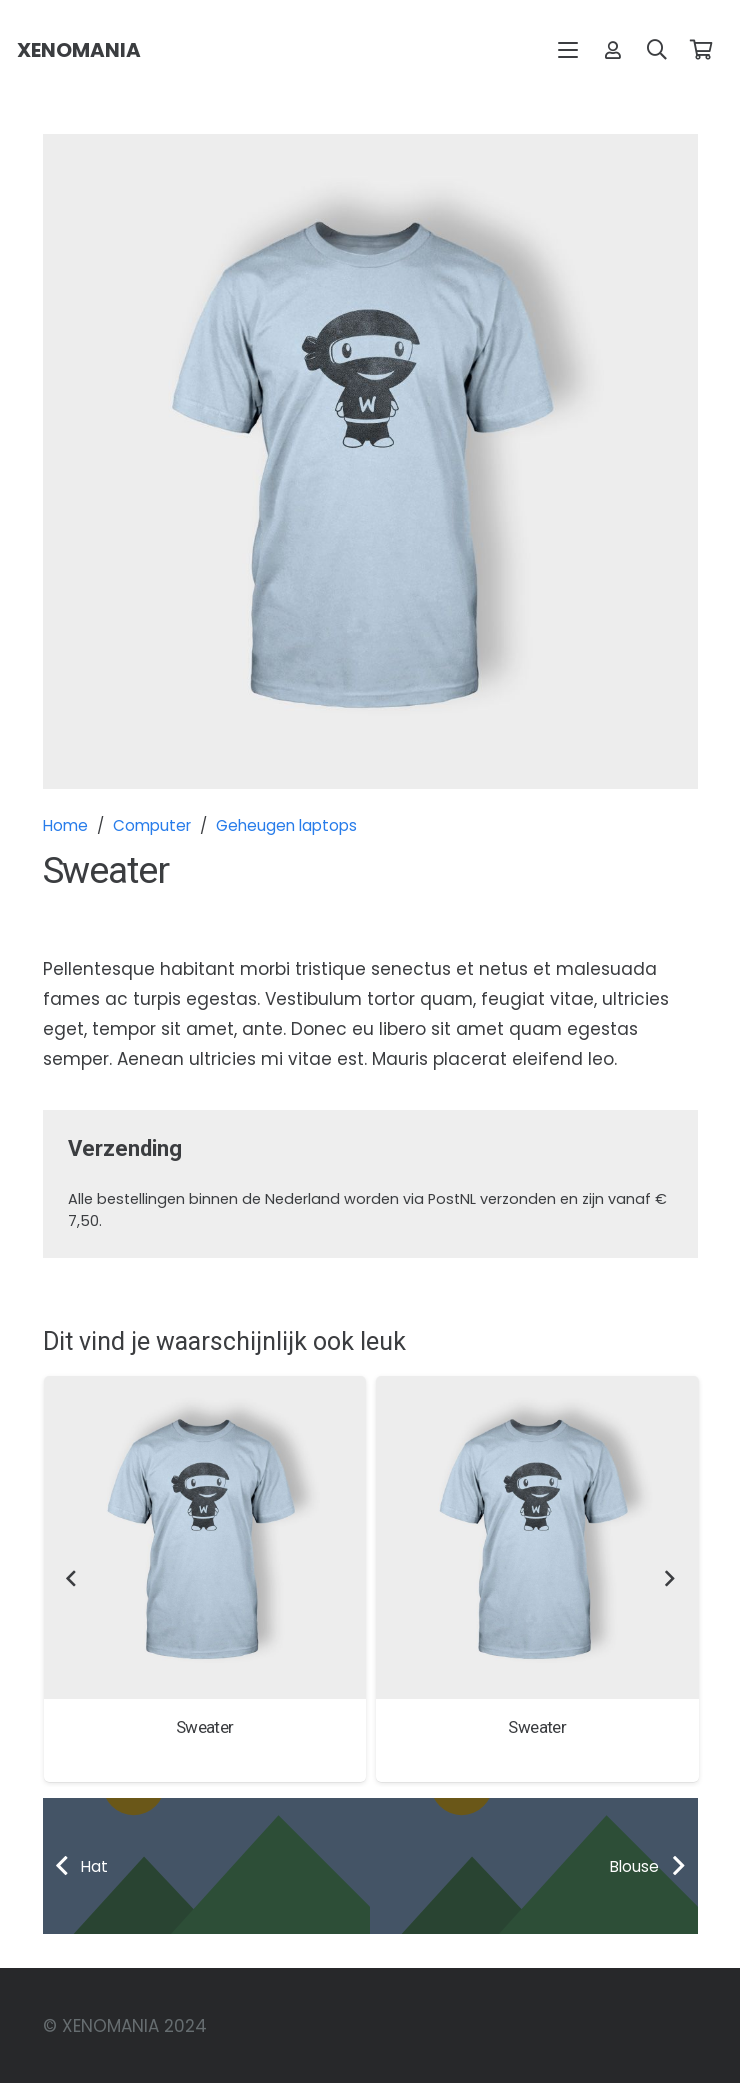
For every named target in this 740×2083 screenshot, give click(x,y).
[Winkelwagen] (701, 50)
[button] (568, 50)
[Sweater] (204, 1537)
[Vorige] (72, 1579)
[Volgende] (669, 1579)
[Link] (613, 49)
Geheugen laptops (286, 825)
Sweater (204, 1726)
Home (65, 825)
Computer (152, 825)
